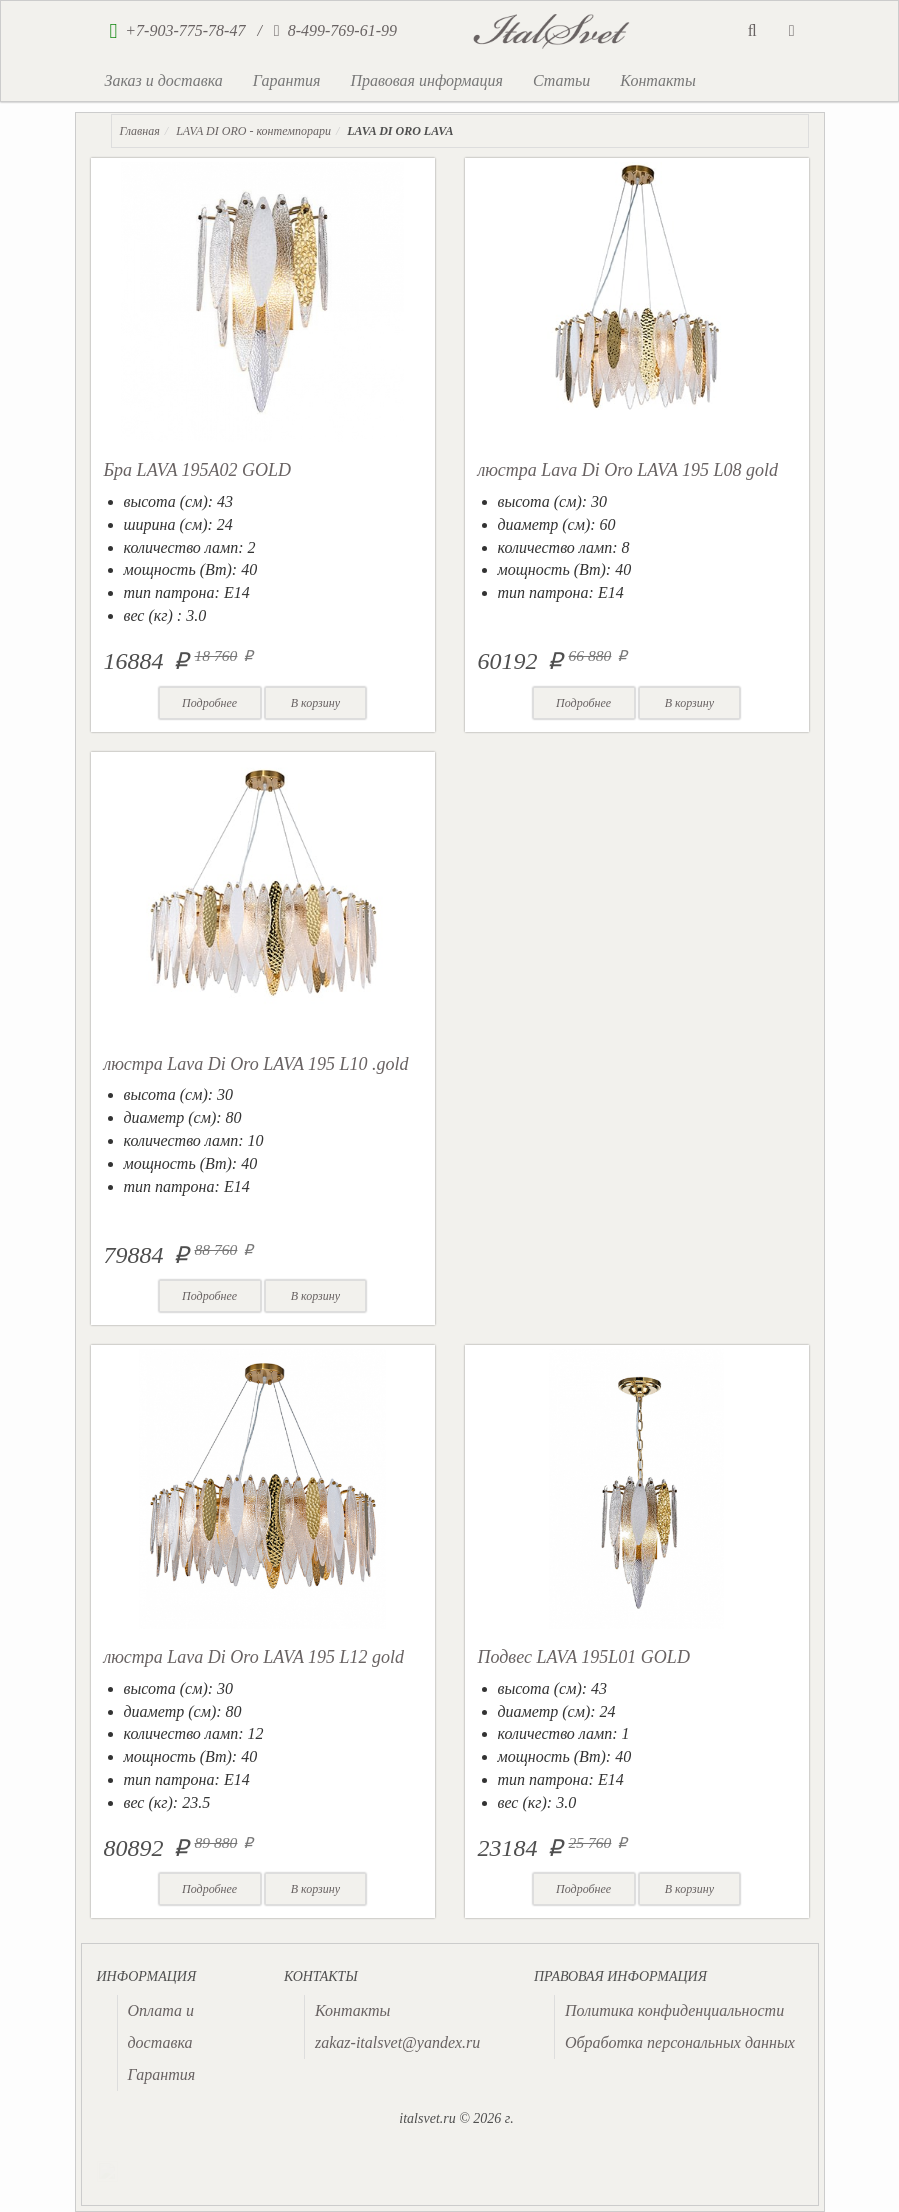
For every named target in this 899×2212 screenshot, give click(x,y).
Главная (140, 131)
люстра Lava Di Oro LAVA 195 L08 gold (628, 470)
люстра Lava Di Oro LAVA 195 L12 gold (254, 1657)
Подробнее (209, 703)
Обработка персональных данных (680, 2042)
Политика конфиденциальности (674, 2010)
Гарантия (287, 80)
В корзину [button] (315, 703)
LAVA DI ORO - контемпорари (253, 131)
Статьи (561, 80)
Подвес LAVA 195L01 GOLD (584, 1657)
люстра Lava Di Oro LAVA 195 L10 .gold (256, 1064)
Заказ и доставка (164, 80)
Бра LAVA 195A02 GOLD (198, 470)
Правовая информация (426, 80)
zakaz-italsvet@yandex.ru (397, 2042)
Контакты (657, 80)
